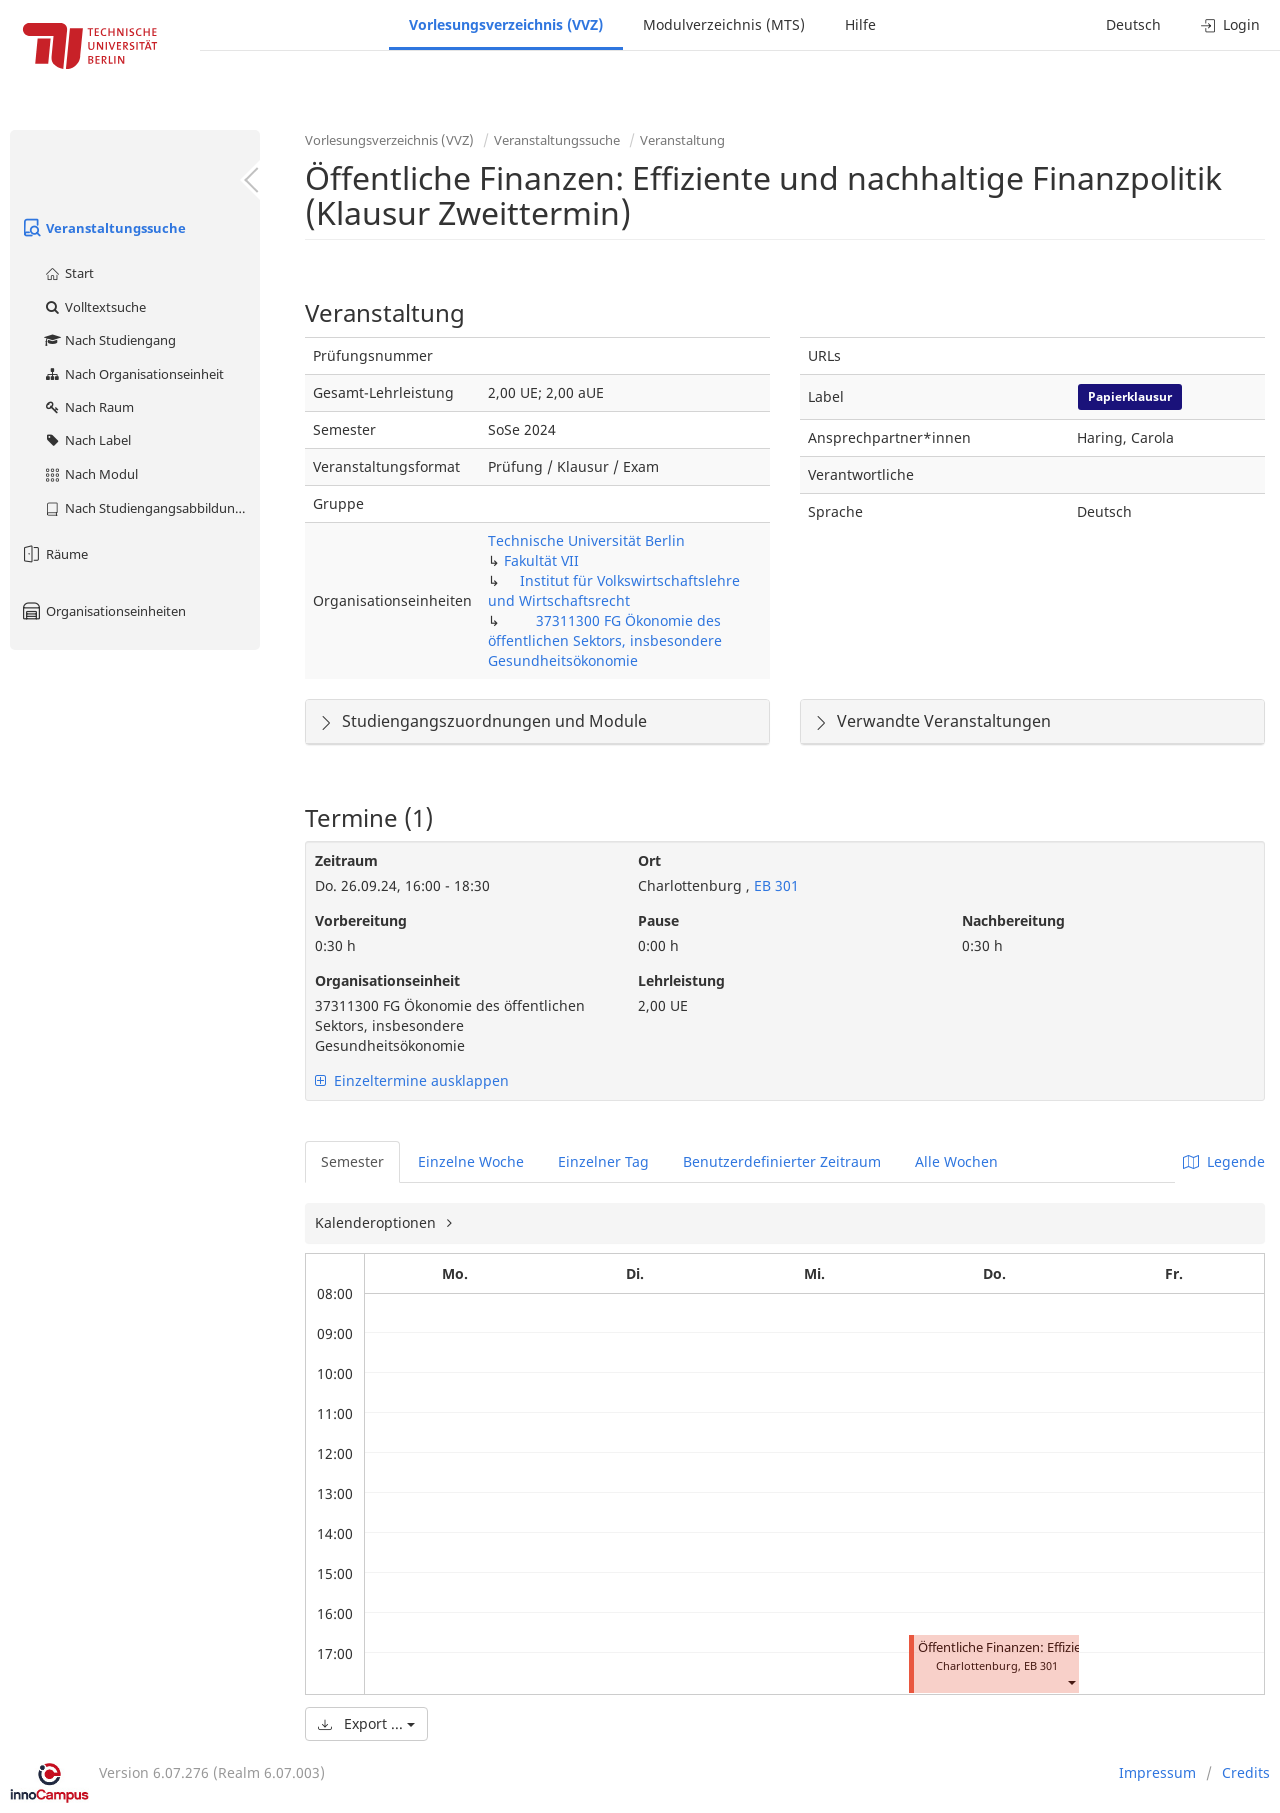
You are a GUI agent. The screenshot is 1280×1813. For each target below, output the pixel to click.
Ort (649, 860)
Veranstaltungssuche (103, 228)
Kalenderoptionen (377, 1222)
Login (1230, 24)
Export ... (366, 1723)
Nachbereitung (1013, 920)
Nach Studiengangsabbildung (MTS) (151, 508)
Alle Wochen (956, 1161)
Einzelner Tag (603, 1161)
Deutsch (1133, 24)
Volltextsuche (94, 307)
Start (68, 273)
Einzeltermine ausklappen (412, 1080)
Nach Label (87, 440)
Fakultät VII (541, 560)
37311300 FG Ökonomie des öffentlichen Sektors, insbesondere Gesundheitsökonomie (605, 640)
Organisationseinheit (387, 980)
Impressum (1157, 1772)
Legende (1224, 1161)
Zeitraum (346, 860)
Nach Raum (88, 407)
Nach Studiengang (109, 340)
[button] (1071, 1681)
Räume (54, 554)
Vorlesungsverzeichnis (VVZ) (506, 24)
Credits (1246, 1772)
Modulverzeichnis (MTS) (724, 24)
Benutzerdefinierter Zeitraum (782, 1161)
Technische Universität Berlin (586, 540)
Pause (658, 920)
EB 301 (774, 885)
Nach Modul (90, 474)
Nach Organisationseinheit (133, 374)
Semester (352, 1161)
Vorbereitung (361, 920)
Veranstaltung (682, 140)
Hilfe (860, 24)
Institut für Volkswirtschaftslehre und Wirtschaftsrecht (614, 590)
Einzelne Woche (471, 1161)
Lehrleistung (681, 980)
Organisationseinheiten (103, 611)
